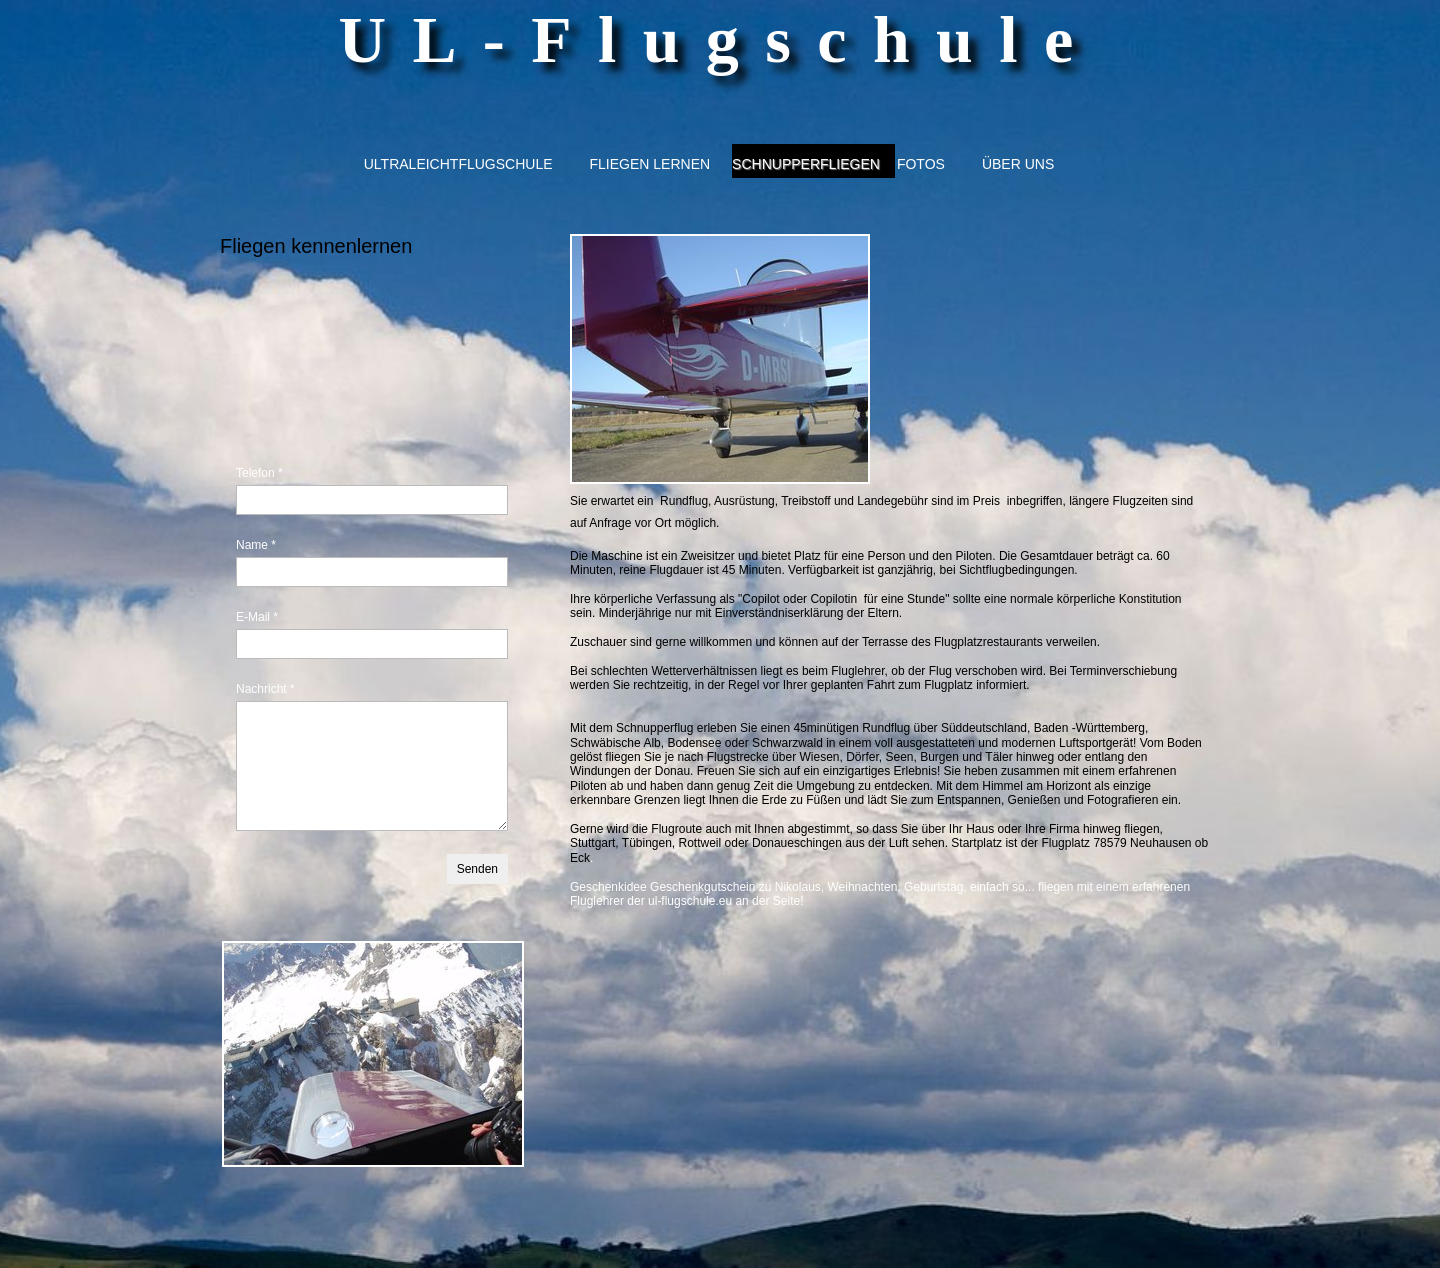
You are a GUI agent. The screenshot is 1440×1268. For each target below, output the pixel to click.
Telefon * (259, 473)
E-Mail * (257, 617)
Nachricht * (265, 689)
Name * (256, 545)
